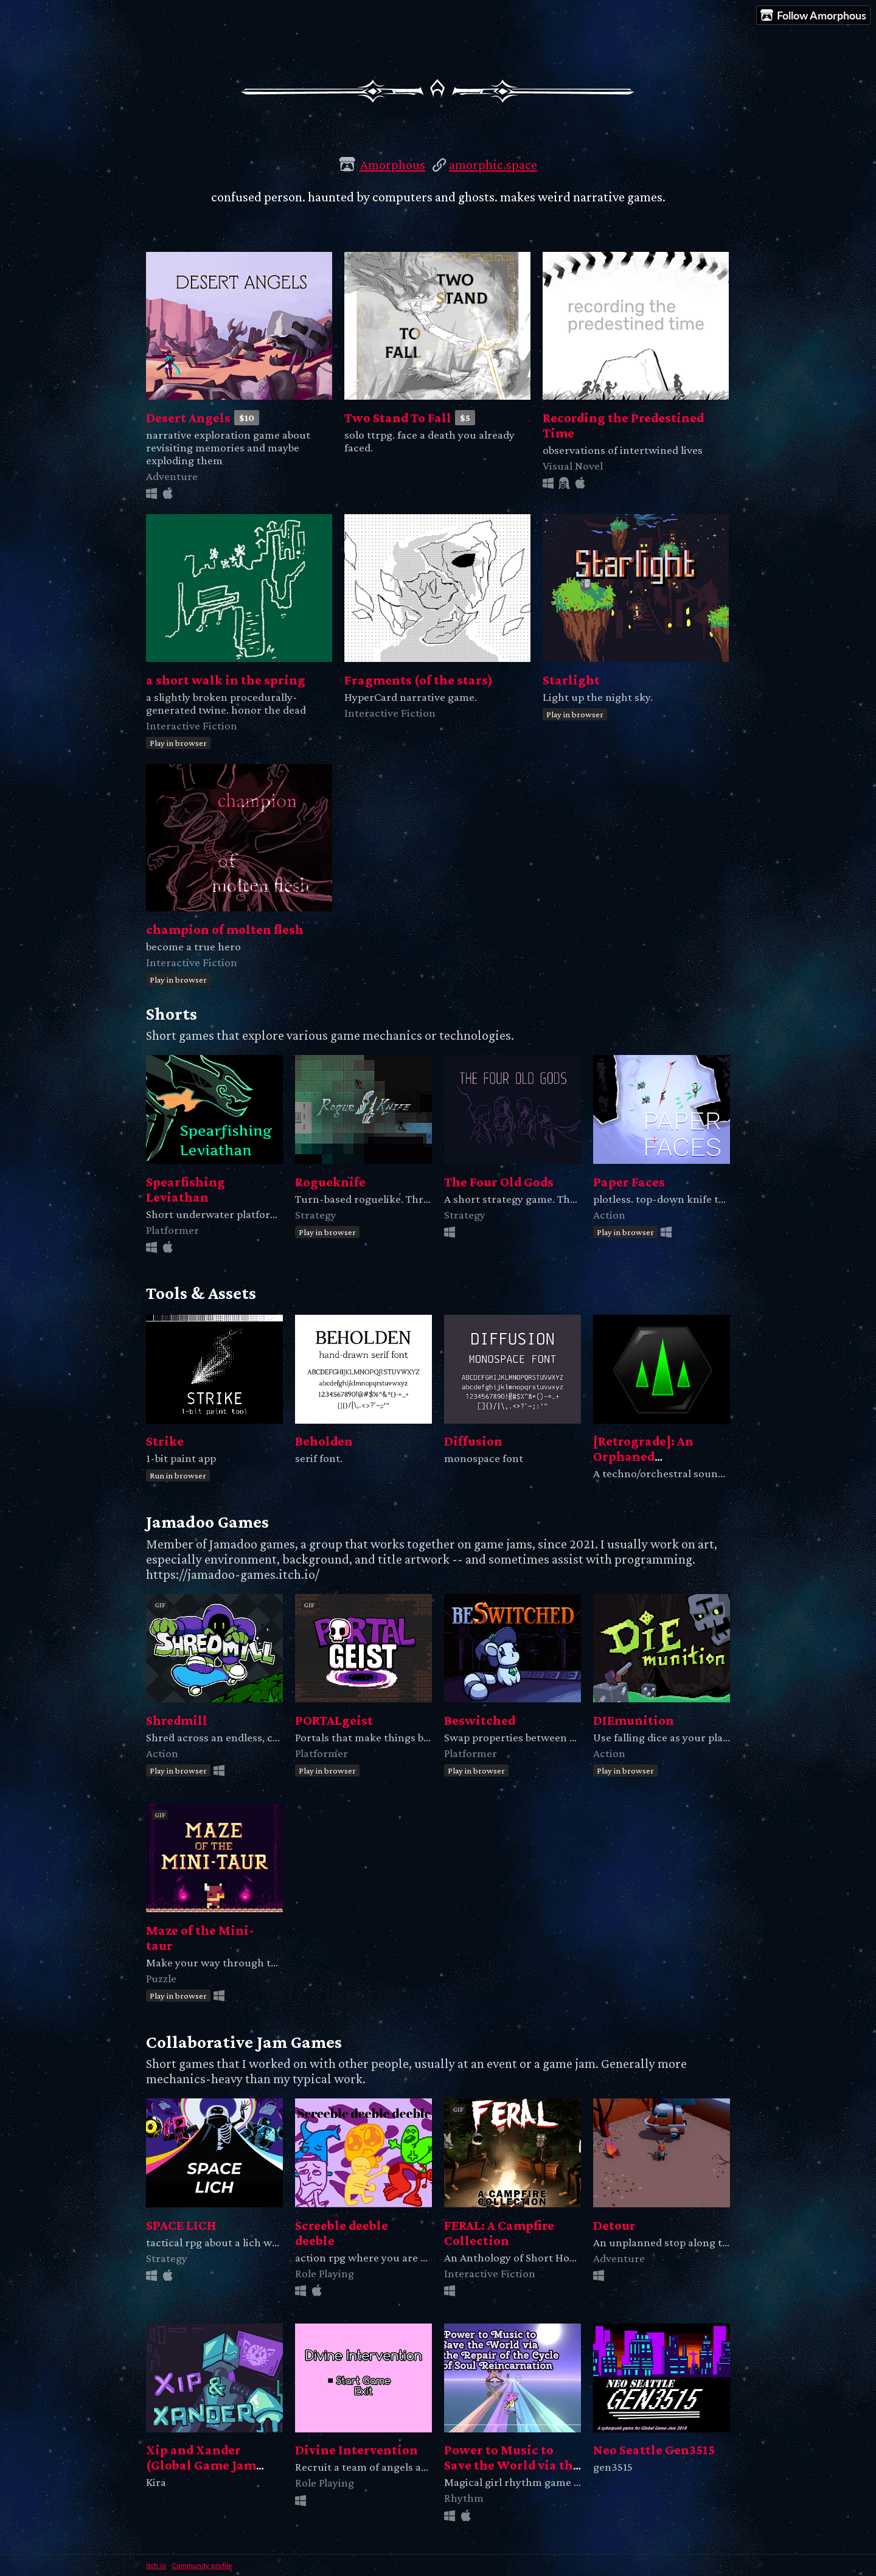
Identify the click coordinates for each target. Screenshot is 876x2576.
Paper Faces (629, 1181)
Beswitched (479, 1720)
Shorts (171, 1013)
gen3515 (613, 2466)
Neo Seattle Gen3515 (654, 2449)
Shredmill (176, 1720)
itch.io (156, 2565)
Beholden (324, 1441)
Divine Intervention (356, 2449)
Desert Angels (188, 417)
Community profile (202, 2565)
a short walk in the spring (225, 680)
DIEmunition (633, 1720)
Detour (614, 2225)
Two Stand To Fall (397, 417)
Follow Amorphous (813, 16)
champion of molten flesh (225, 929)
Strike (165, 1441)
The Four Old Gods (499, 1181)
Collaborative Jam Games (244, 2042)
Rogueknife (330, 1181)
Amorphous (392, 164)
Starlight (571, 680)
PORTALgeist (334, 1720)
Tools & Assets (201, 1293)
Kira (156, 2482)
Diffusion (473, 1441)
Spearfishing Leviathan (185, 1189)
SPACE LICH (181, 2225)
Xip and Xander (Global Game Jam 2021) (201, 2465)
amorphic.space (493, 164)
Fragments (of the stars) (418, 680)
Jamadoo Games (207, 1521)
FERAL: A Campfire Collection (499, 2233)
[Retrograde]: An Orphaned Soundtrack (643, 1456)
